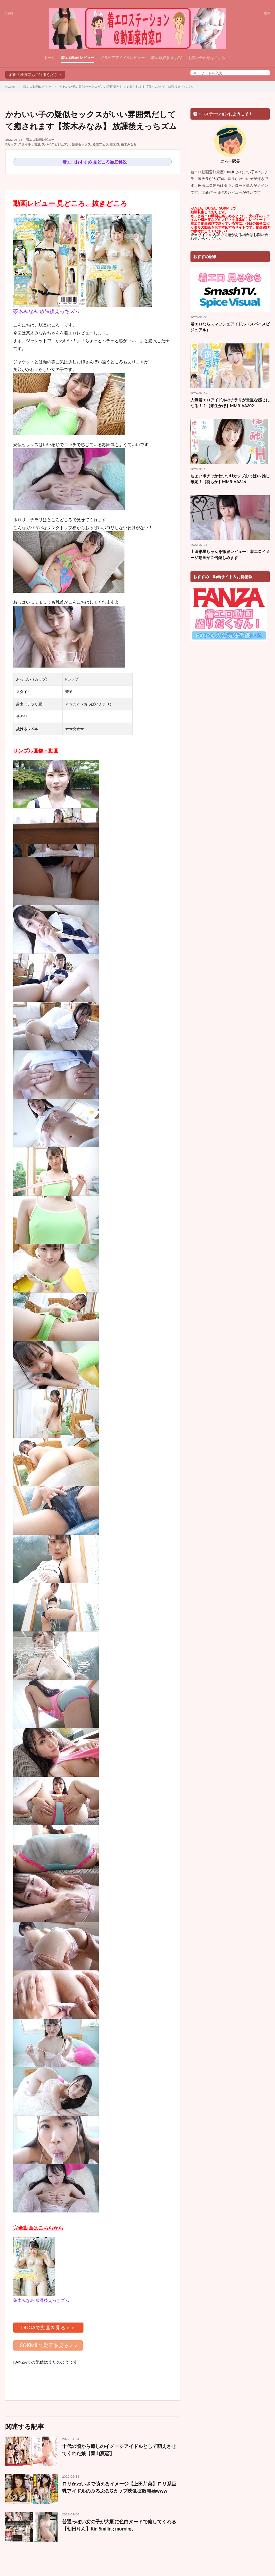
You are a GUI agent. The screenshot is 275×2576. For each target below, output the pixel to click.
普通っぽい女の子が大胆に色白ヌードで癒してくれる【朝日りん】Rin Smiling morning (119, 2525)
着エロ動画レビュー (77, 57)
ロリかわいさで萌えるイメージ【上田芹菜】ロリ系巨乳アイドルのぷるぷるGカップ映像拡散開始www (119, 2487)
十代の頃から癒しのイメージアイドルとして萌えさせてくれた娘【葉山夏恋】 (119, 2449)
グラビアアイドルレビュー (122, 57)
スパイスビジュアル (56, 144)
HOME (10, 87)
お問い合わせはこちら (206, 57)
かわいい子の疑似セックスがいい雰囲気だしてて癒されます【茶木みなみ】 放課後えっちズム (126, 87)
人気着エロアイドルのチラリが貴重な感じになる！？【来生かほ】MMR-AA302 (230, 402)
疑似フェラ (100, 144)
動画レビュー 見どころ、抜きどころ (70, 203)
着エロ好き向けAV (166, 57)
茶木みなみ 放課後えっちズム (46, 311)
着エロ (114, 144)
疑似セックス (81, 144)
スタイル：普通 (29, 144)
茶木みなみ (129, 144)
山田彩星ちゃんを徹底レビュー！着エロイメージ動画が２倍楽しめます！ (230, 554)
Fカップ (11, 144)
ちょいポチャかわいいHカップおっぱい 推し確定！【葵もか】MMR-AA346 (230, 478)
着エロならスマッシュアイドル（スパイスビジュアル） (230, 326)
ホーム (49, 57)
